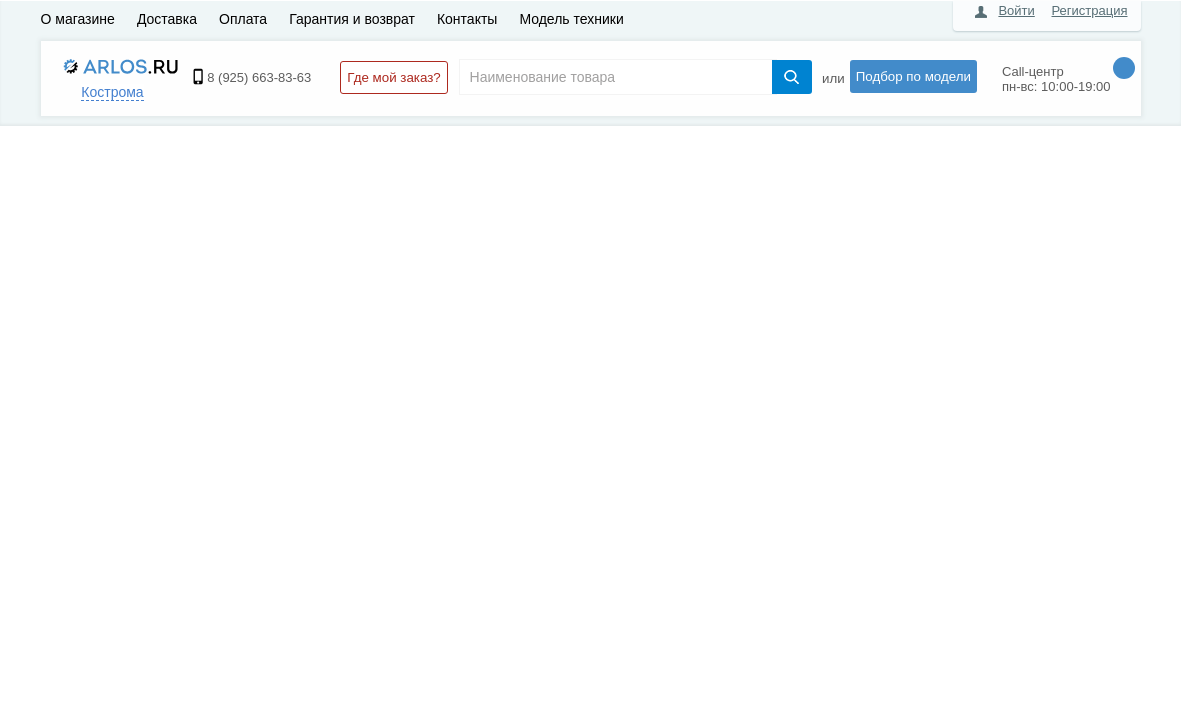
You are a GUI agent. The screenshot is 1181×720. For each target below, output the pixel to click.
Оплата (243, 19)
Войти (1016, 10)
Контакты (467, 19)
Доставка (167, 19)
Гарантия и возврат (352, 19)
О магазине (78, 19)
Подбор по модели (913, 76)
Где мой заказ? (393, 77)
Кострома (112, 92)
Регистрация (1090, 10)
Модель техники (571, 19)
